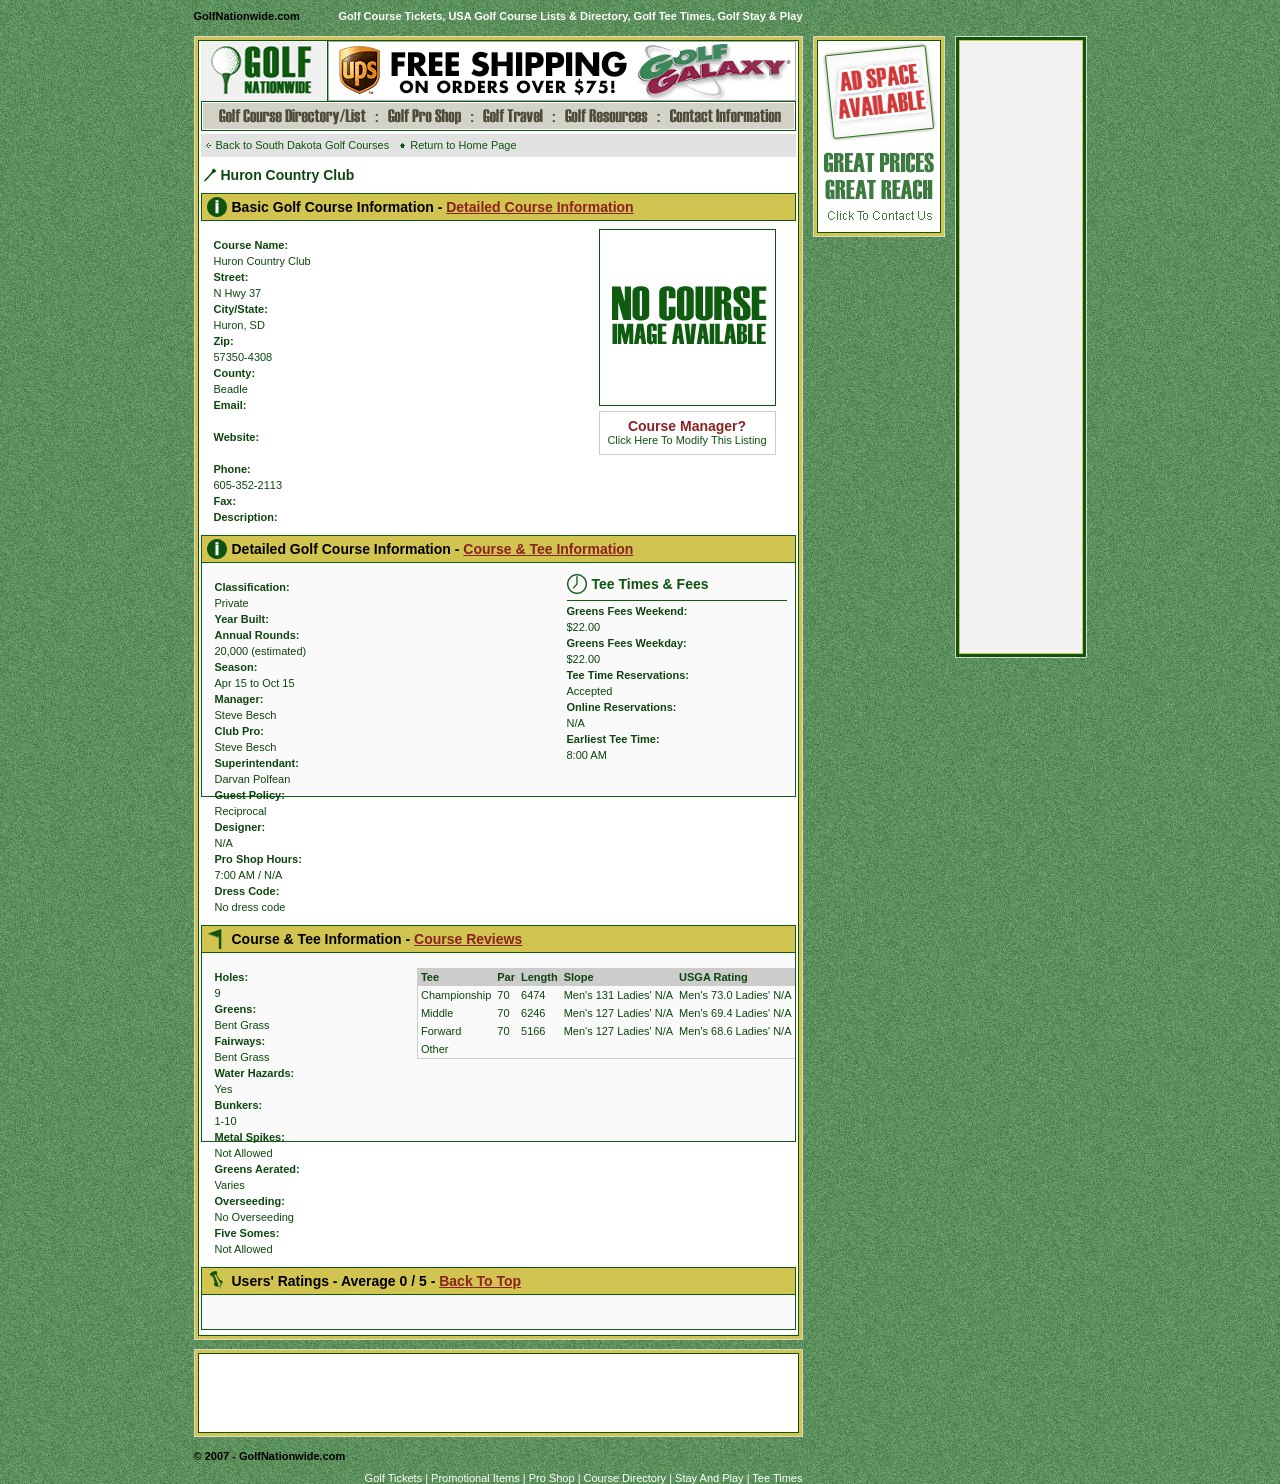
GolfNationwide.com (247, 16)
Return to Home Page (463, 145)
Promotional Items (475, 1478)
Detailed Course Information (539, 207)
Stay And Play (709, 1478)
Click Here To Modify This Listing (686, 433)
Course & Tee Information (548, 549)
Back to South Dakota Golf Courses (303, 145)
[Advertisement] (1021, 352)
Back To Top (480, 1281)
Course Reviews (468, 939)
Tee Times (777, 1478)
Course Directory (625, 1478)
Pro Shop (552, 1478)
